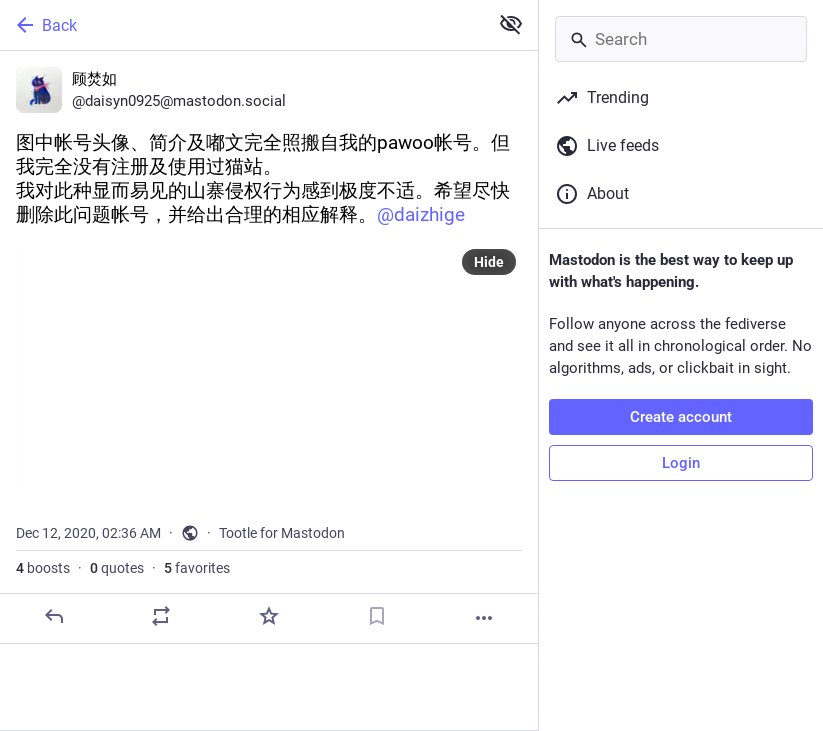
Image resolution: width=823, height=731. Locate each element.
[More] (484, 618)
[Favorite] (269, 616)
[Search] (681, 39)
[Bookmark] (377, 616)
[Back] (242, 25)
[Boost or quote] (161, 616)
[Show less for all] (511, 24)
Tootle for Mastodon (282, 533)
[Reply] (54, 616)
